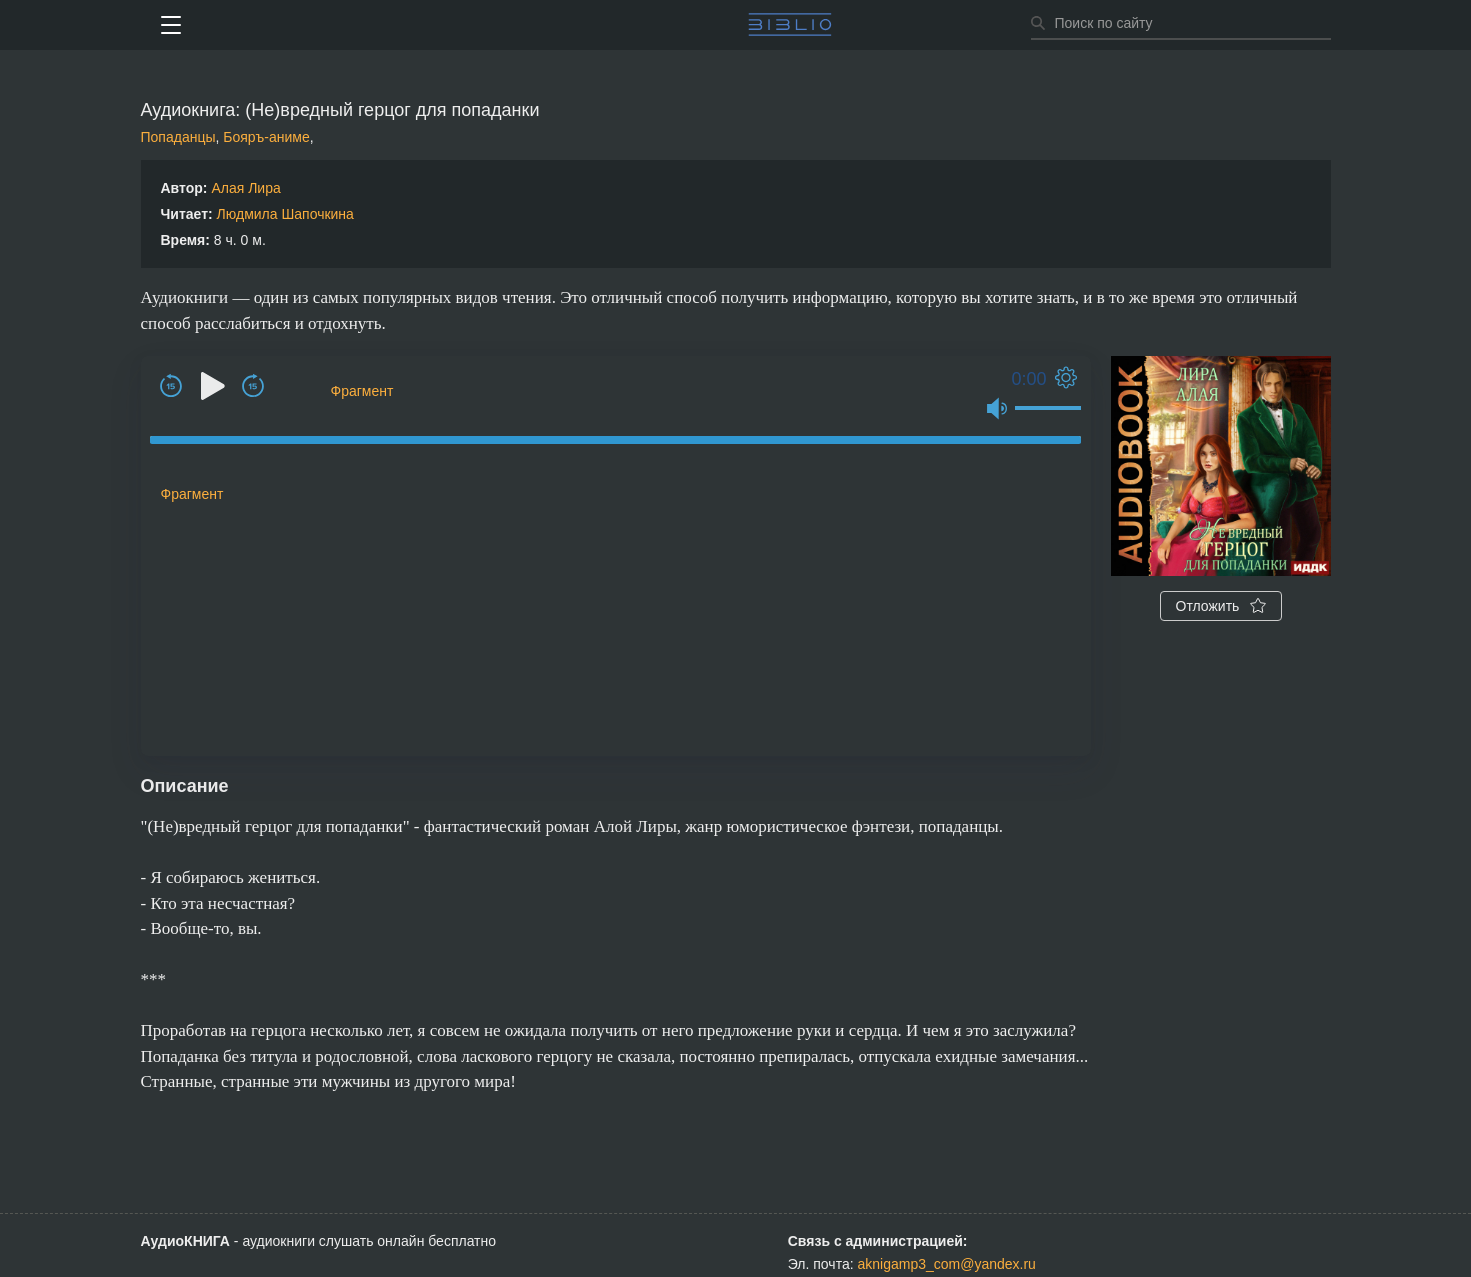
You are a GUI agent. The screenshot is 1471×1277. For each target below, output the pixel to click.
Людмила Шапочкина (285, 214)
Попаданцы (178, 137)
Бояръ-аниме (266, 137)
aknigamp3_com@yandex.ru (946, 1264)
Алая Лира (245, 188)
